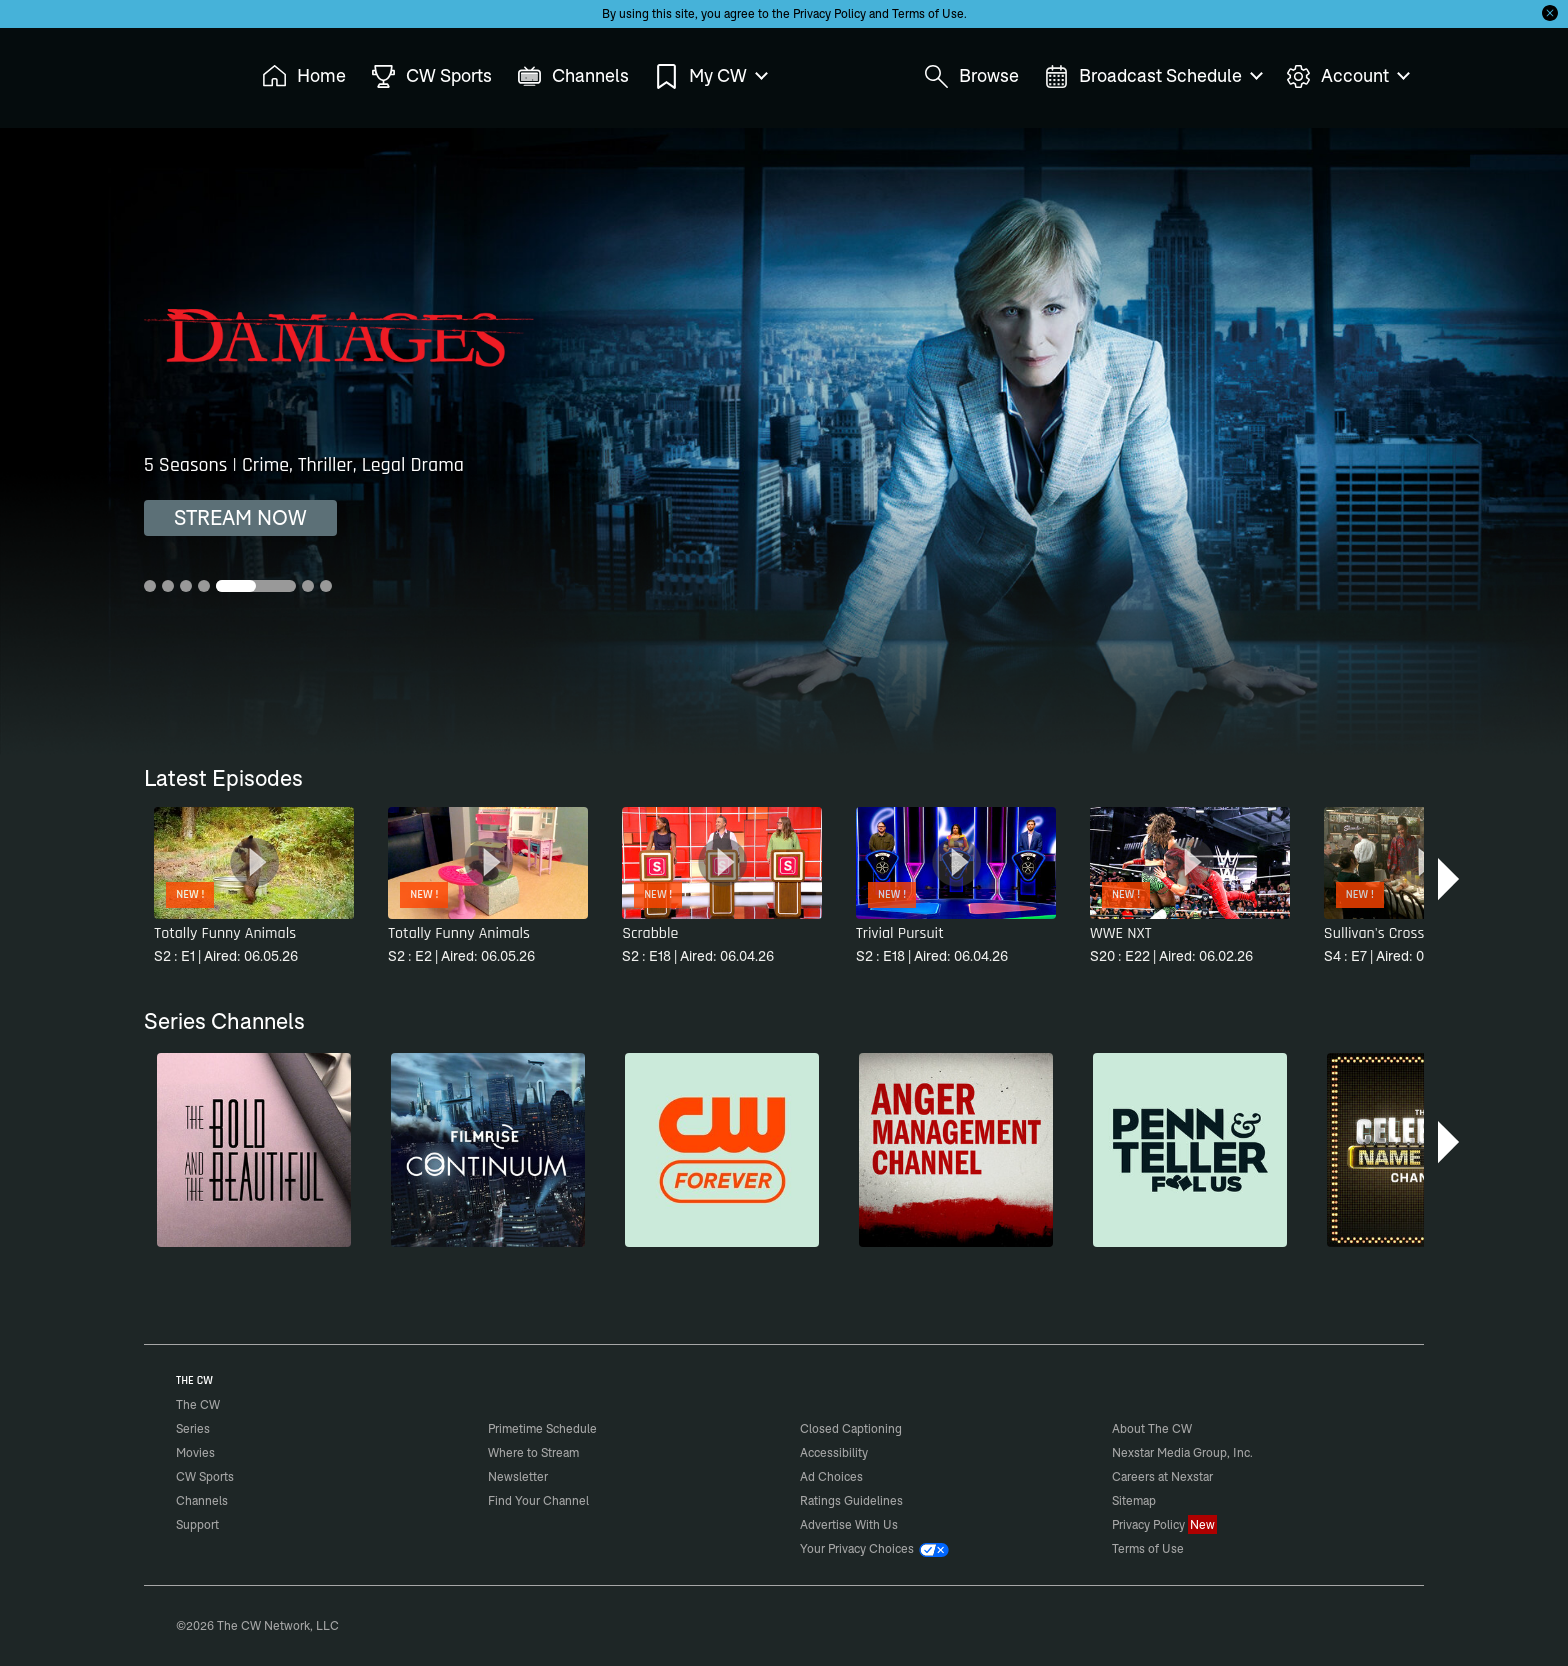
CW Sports (205, 1476)
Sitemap (1134, 1500)
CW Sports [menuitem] (431, 76)
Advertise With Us (849, 1524)
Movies (195, 1452)
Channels (202, 1500)
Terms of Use (928, 13)
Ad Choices (831, 1476)
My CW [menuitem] (710, 76)
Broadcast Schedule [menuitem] (1152, 76)
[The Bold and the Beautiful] (254, 1150)
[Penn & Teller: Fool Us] (1190, 1150)
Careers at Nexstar (1162, 1476)
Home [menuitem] (304, 76)
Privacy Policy (829, 13)
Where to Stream (533, 1452)
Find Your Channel (538, 1500)
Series (193, 1428)
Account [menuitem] (1347, 76)
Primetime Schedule (542, 1428)
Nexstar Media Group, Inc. (1182, 1452)
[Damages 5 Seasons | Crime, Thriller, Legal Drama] (784, 441)
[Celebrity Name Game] (1424, 1150)
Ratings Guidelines (851, 1500)
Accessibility (834, 1452)
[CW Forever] (722, 1150)
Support (197, 1524)
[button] (1450, 879)
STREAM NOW (240, 517)
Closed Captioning (851, 1428)
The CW (185, 71)
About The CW (1152, 1428)
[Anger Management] (956, 1150)
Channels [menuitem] (573, 76)
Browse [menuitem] (971, 76)
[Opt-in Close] (1550, 13)
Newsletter (518, 1476)
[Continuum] (488, 1150)
